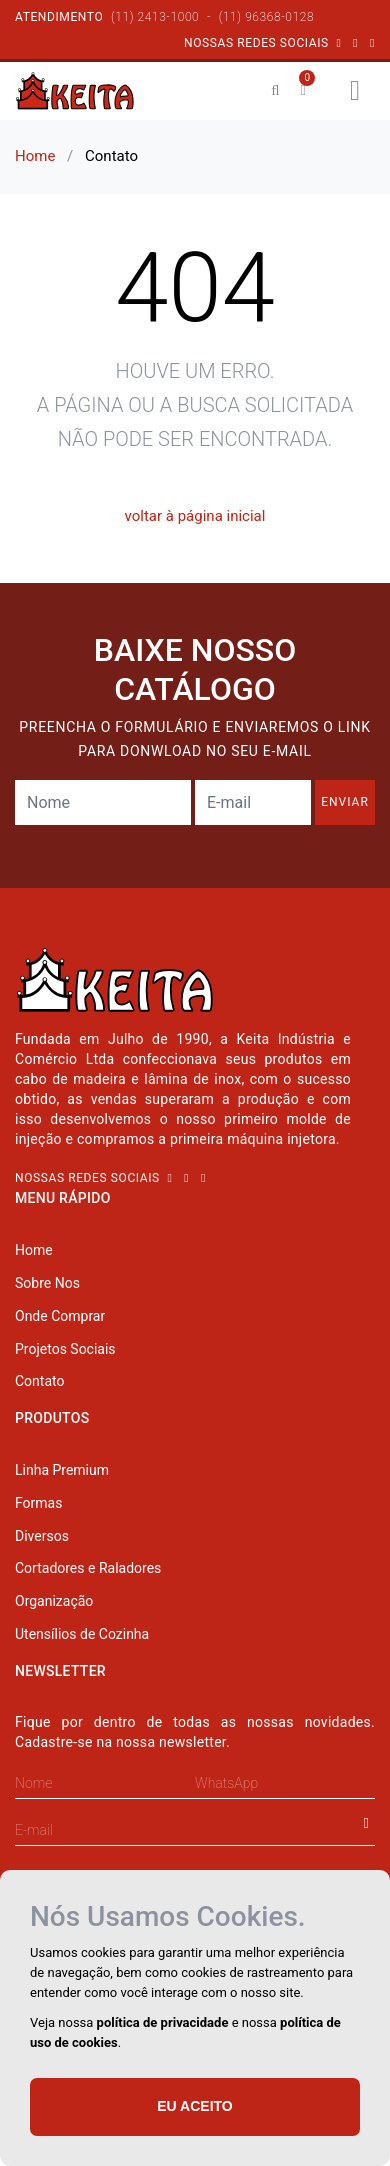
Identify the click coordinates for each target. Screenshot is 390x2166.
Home (35, 156)
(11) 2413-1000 (155, 17)
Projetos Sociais (65, 1349)
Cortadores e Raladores (88, 1568)
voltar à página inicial (195, 516)
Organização (54, 1601)
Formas (38, 1503)
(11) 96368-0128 (266, 17)
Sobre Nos (47, 1283)
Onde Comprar (60, 1316)
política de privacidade (163, 2022)
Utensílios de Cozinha (82, 1634)
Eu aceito (194, 2106)
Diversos (42, 1536)
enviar (345, 802)
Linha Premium (62, 1470)
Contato (39, 1381)
